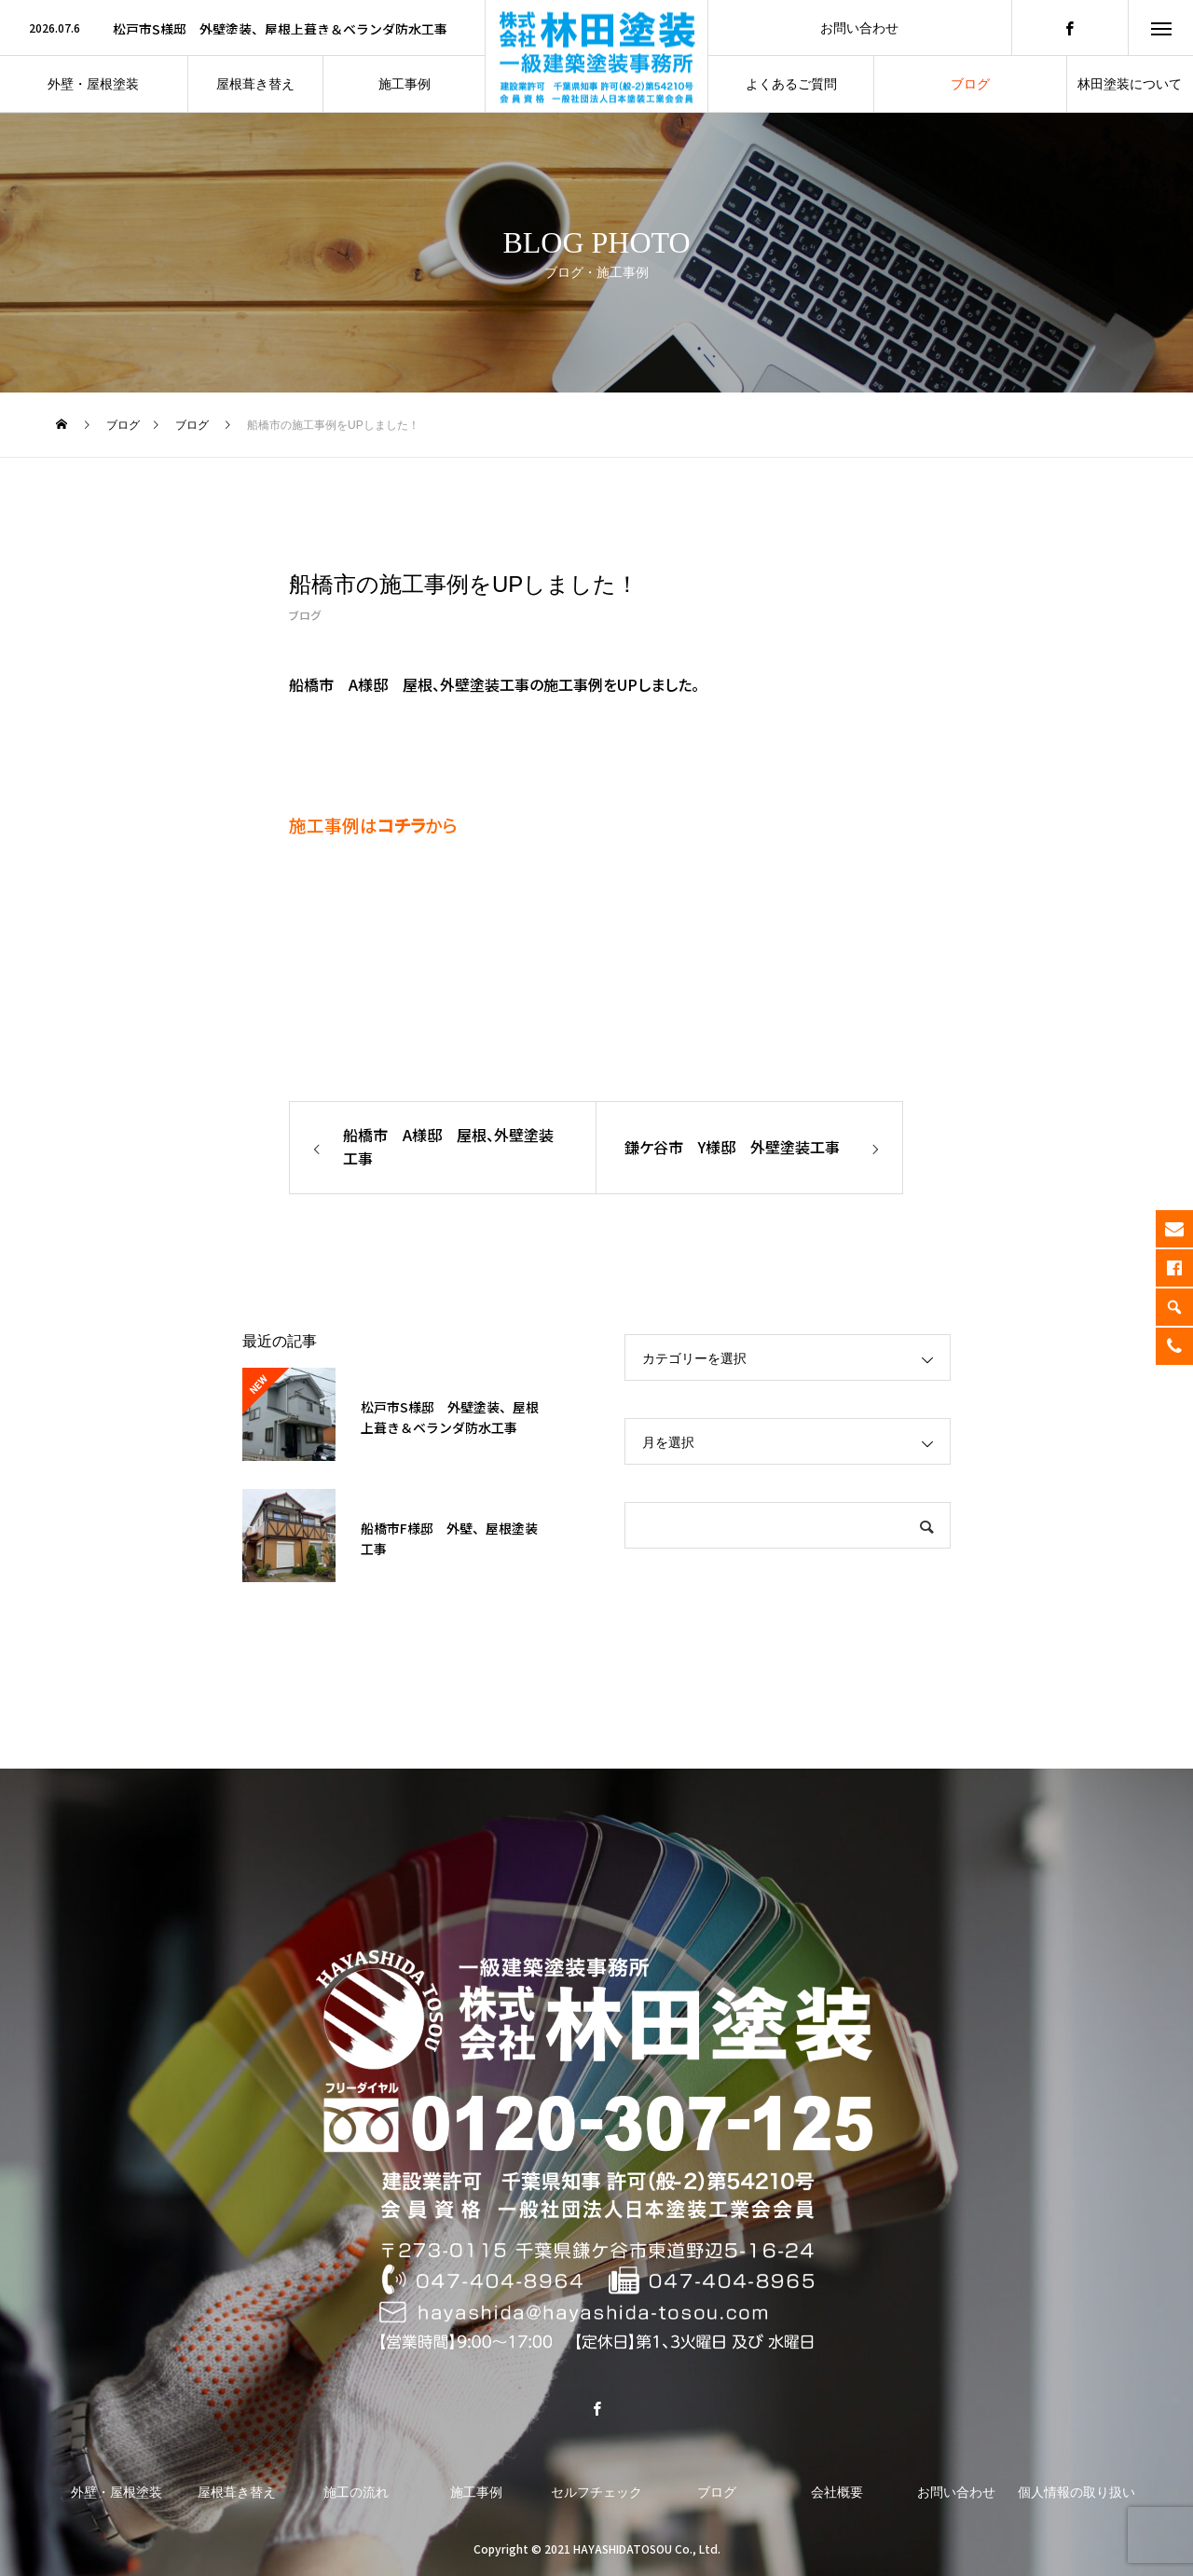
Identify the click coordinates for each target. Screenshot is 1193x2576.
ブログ (305, 615)
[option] (242, 28)
